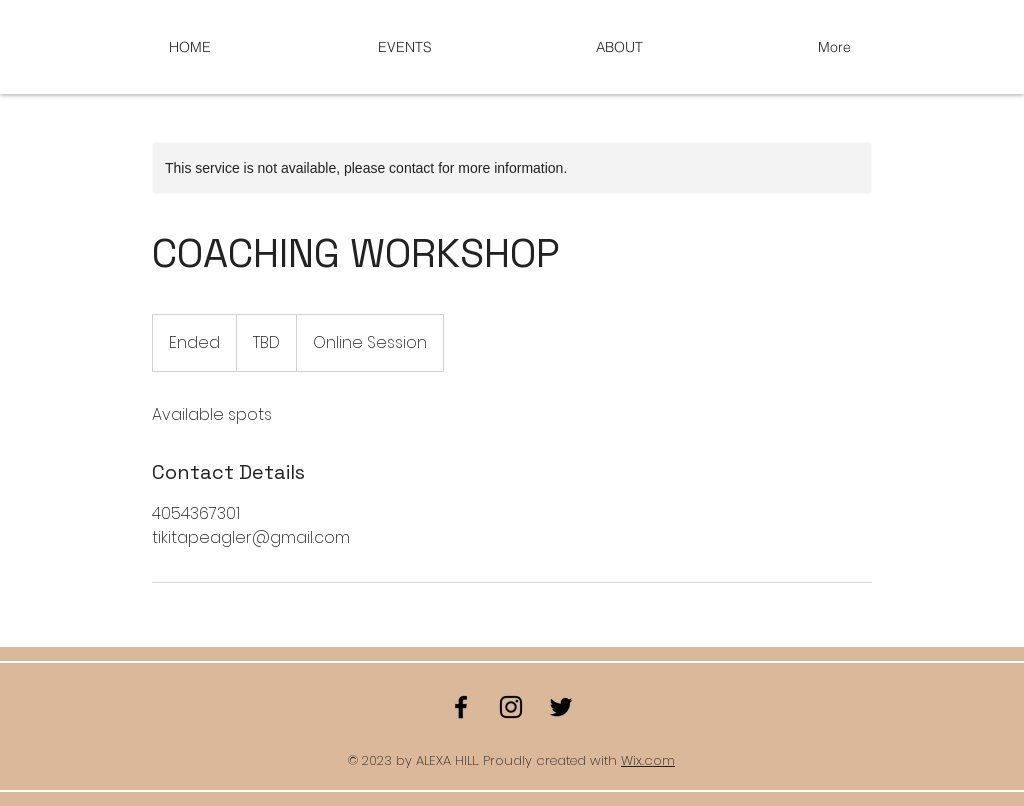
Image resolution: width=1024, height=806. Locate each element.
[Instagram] (511, 707)
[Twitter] (561, 707)
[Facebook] (461, 707)
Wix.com (648, 760)
